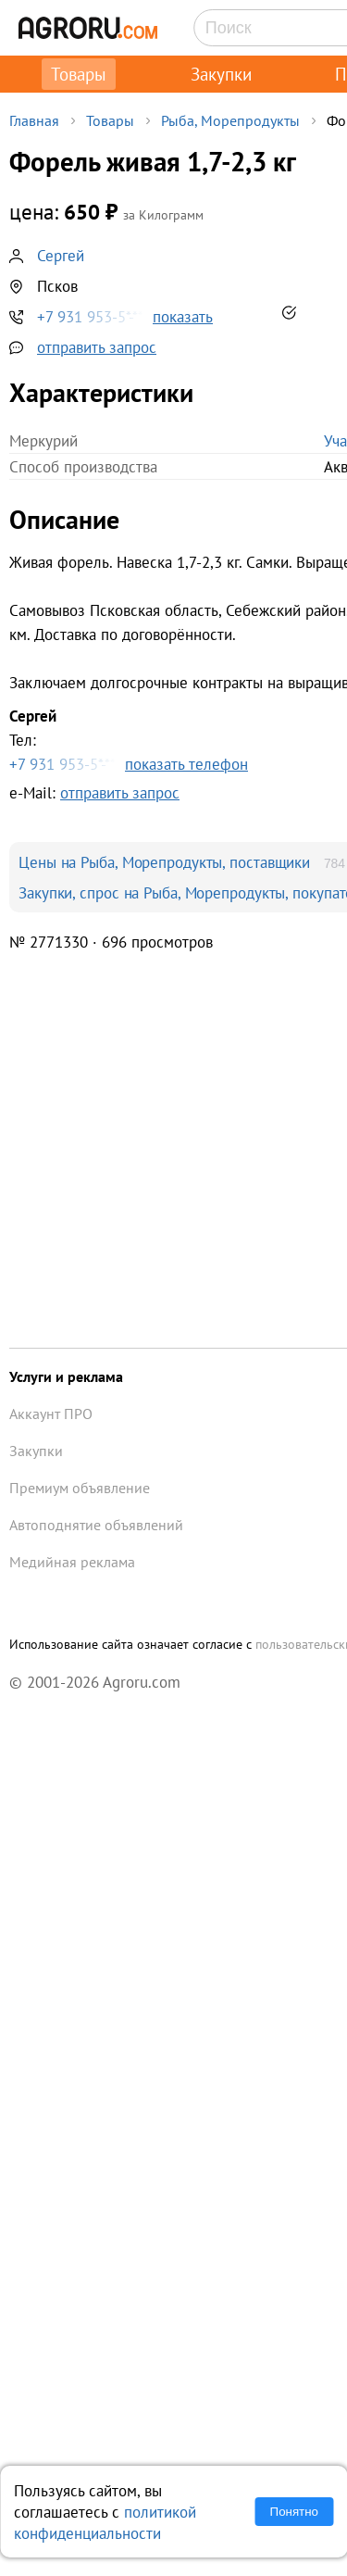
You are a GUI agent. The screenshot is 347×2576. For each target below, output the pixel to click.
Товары (78, 74)
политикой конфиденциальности (105, 2522)
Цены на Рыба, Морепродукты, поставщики (164, 862)
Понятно (294, 2512)
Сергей (60, 255)
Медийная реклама (72, 1561)
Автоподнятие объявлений (96, 1524)
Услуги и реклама (66, 1376)
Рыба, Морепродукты (230, 120)
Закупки (221, 74)
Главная (34, 120)
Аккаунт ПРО (51, 1413)
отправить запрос (96, 347)
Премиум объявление (79, 1487)
